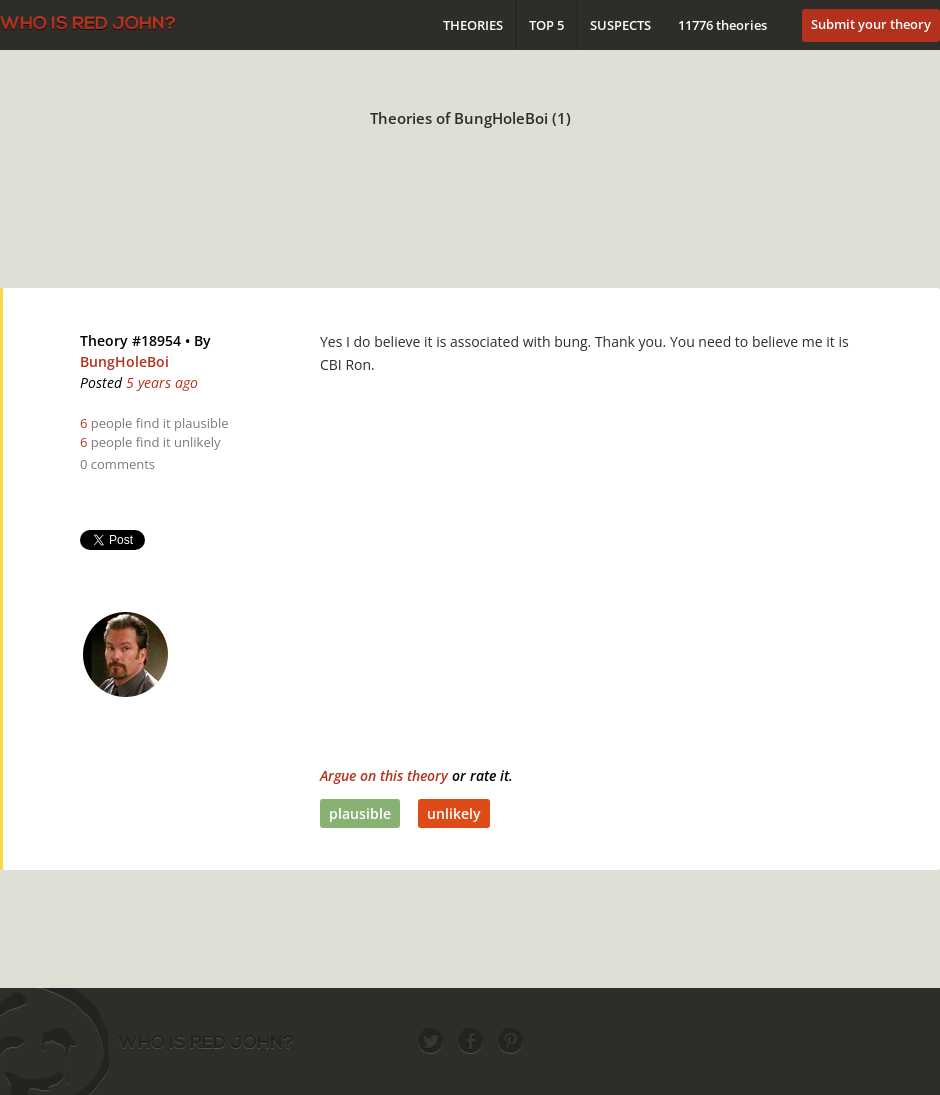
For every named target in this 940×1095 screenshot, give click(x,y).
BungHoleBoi (124, 361)
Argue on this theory (384, 775)
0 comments (117, 464)
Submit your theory (871, 24)
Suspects (620, 25)
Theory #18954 (130, 340)
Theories (473, 25)
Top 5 (546, 25)
